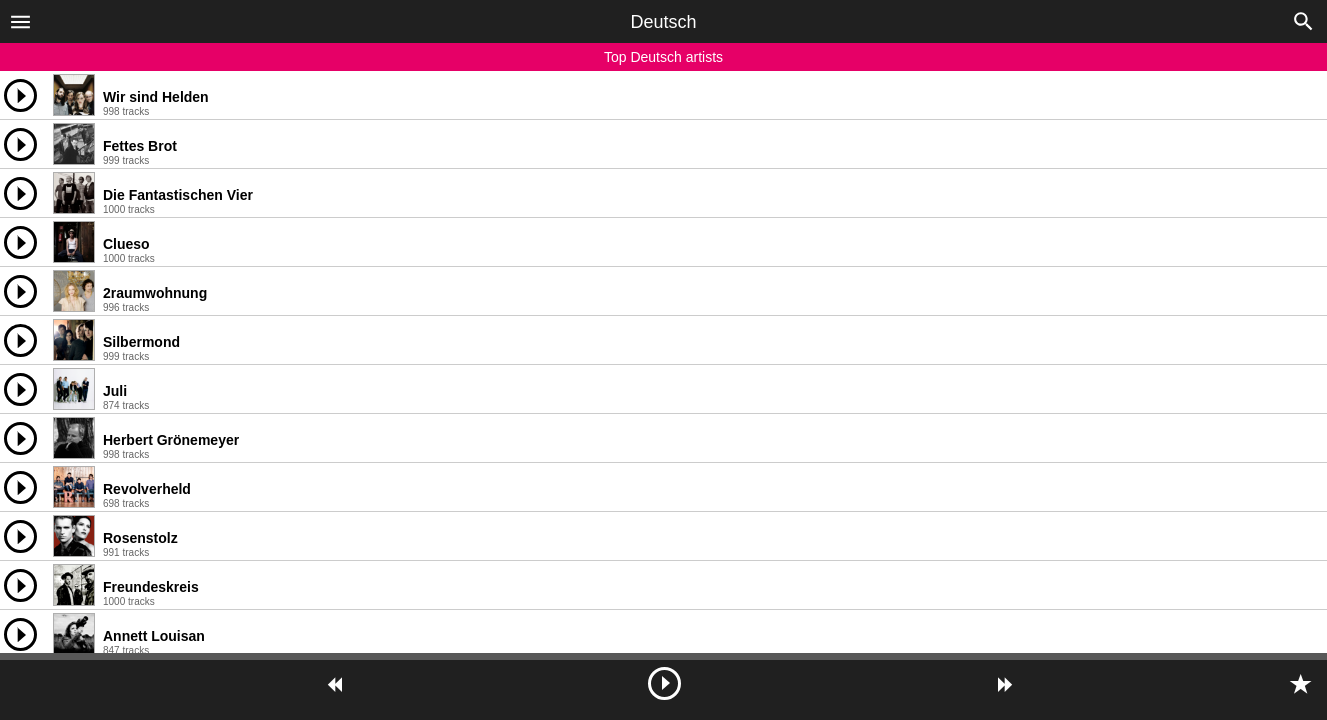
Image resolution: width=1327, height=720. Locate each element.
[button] (20, 21)
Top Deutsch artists (663, 57)
